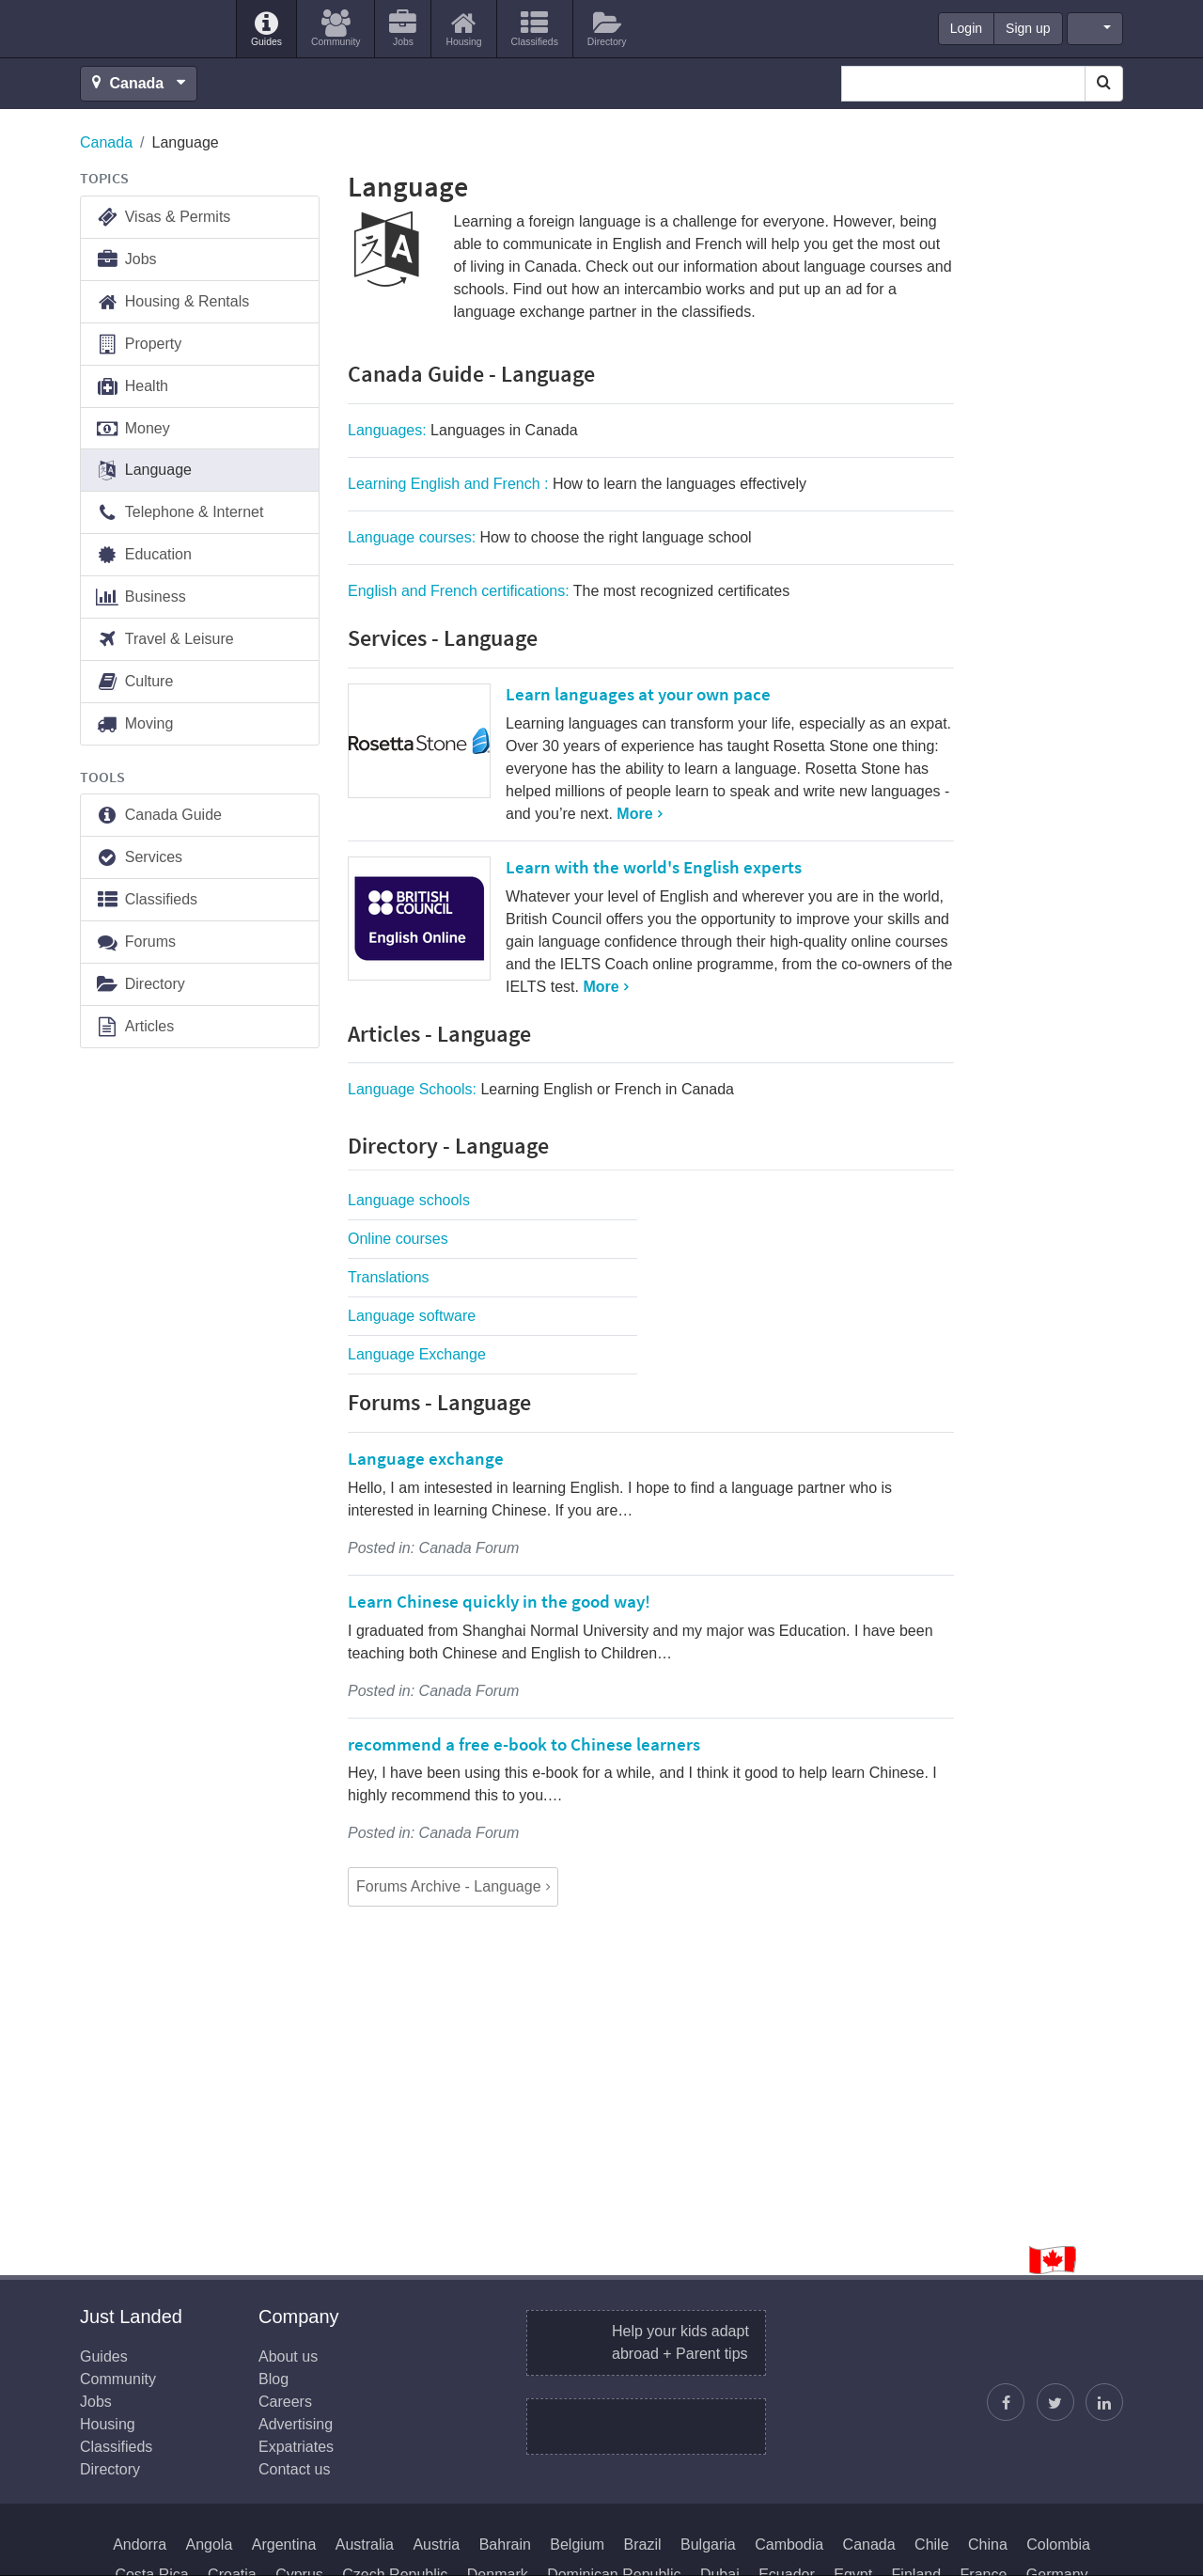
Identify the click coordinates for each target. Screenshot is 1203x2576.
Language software (412, 1316)
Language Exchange (417, 1354)
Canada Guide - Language (471, 373)
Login (966, 28)
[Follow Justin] (1055, 2402)
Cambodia (789, 2544)
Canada (106, 142)
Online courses (398, 1239)
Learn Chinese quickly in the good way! (499, 1601)
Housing (107, 2424)
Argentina (284, 2544)
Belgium (577, 2544)
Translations (389, 1277)
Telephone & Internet (179, 513)
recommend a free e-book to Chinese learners (524, 1744)
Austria (436, 2544)
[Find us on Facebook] (1005, 2402)
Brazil (643, 2544)
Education (143, 555)
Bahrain (505, 2544)
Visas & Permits (162, 218)
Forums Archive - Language (448, 1886)
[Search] (1104, 84)
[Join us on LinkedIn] (1104, 2402)
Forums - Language (439, 1402)
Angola (209, 2544)
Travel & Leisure (164, 640)
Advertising (295, 2424)
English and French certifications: (568, 591)
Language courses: (550, 537)
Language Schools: (541, 1089)
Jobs (126, 260)
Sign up (1028, 28)
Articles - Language (439, 1033)
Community (118, 2379)
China (988, 2544)
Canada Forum (469, 1548)
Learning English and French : (577, 484)
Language (143, 470)
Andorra (139, 2544)
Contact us (294, 2469)
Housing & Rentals (172, 302)
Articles (134, 1027)
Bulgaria (708, 2544)
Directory (140, 985)
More (634, 814)
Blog (273, 2379)
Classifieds (146, 900)
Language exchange (426, 1458)
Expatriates (296, 2447)
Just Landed (150, 29)
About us (288, 2356)
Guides (104, 2356)
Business (140, 597)
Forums (135, 942)
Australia (365, 2544)
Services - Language (443, 637)
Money (132, 429)
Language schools (409, 1200)
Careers (285, 2402)
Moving (134, 724)
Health (131, 387)
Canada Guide (158, 815)
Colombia (1058, 2544)
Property (138, 344)
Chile (931, 2544)
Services (138, 858)
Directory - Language (448, 1145)
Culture (134, 682)
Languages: (463, 430)
